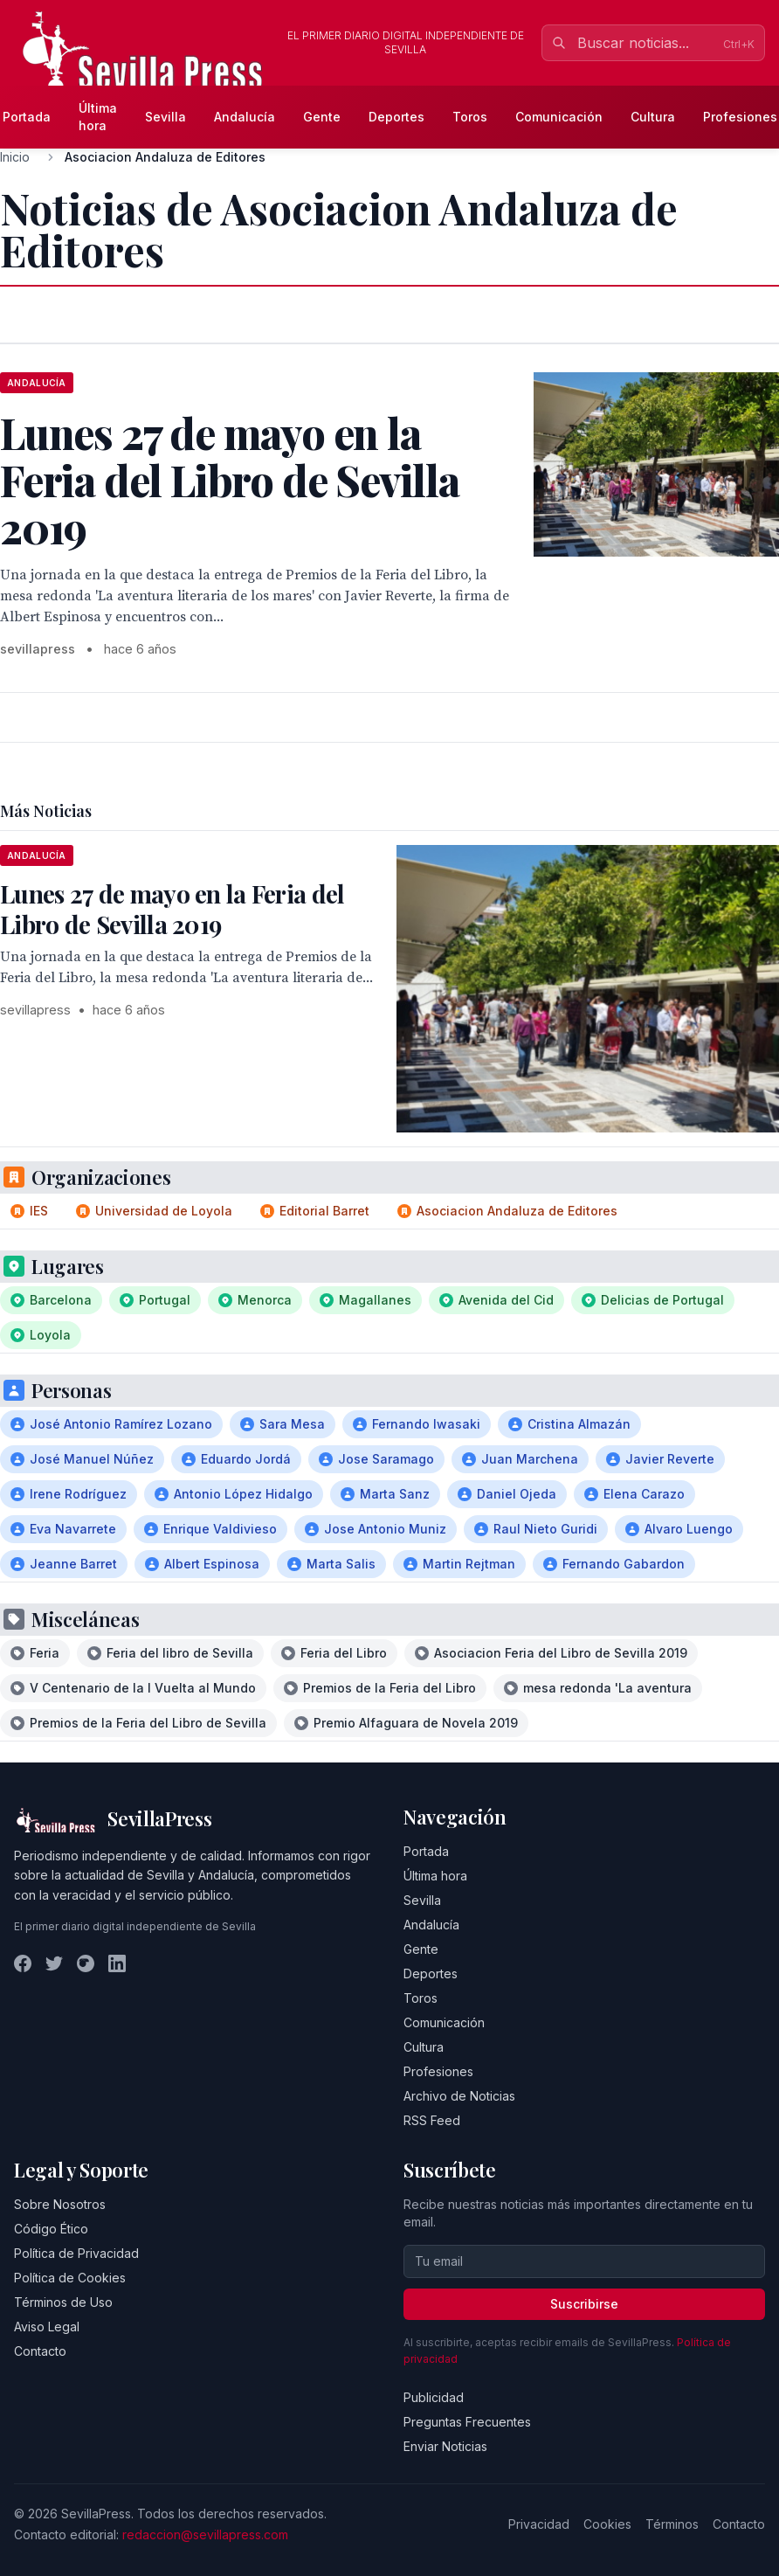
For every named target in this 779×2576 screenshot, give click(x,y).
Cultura (653, 116)
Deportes (396, 116)
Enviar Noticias (445, 2446)
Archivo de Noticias (459, 2095)
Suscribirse (584, 2303)
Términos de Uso (63, 2302)
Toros (469, 116)
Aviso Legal (46, 2326)
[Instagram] (85, 1963)
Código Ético (51, 2228)
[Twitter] (54, 1963)
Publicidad (433, 2397)
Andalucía (244, 116)
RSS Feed (431, 2120)
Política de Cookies (70, 2277)
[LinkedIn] (117, 1963)
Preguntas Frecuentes (467, 2421)
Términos (672, 2524)
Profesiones (438, 2071)
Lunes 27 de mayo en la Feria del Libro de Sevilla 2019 (172, 908)
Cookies (607, 2524)
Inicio (15, 156)
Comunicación (559, 116)
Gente (322, 116)
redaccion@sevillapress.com (205, 2534)
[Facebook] (22, 1963)
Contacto (40, 2351)
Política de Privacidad (76, 2253)
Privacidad (538, 2524)
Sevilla (165, 116)
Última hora (98, 116)
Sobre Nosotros (60, 2204)
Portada (426, 1851)
